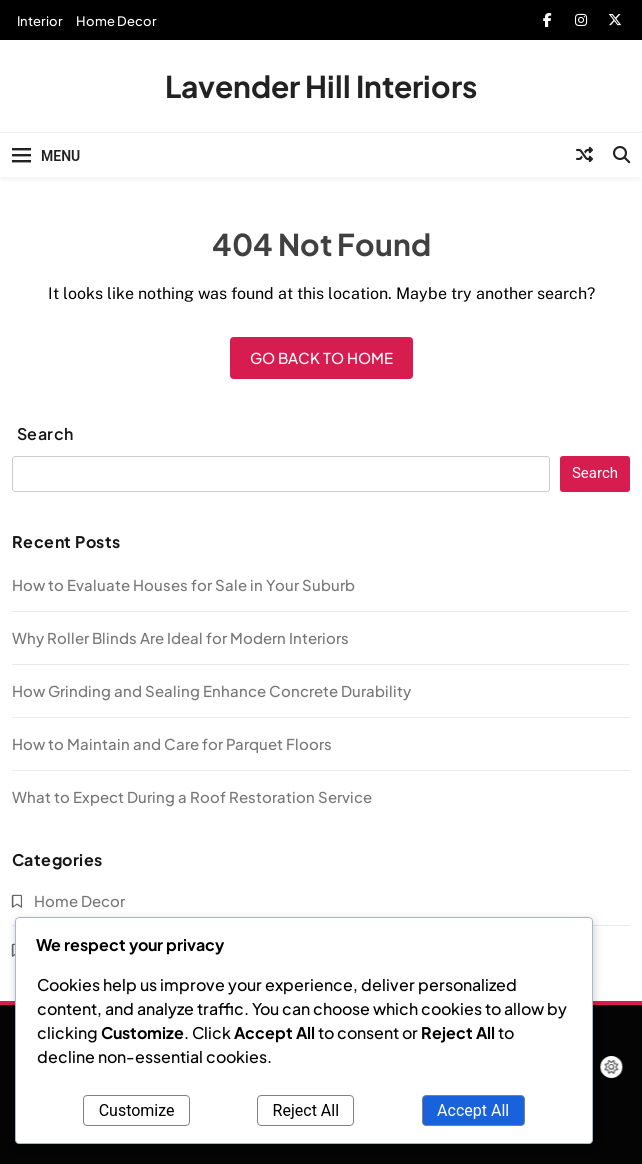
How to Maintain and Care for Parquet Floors (172, 743)
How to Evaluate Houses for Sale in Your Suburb (183, 584)
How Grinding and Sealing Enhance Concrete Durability (211, 690)
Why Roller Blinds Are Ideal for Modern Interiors (180, 637)
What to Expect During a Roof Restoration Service (192, 796)
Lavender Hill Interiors (321, 86)
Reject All (306, 1110)
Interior (40, 21)
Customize (137, 1110)
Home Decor (116, 21)
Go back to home (321, 357)
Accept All (473, 1110)
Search (45, 433)
